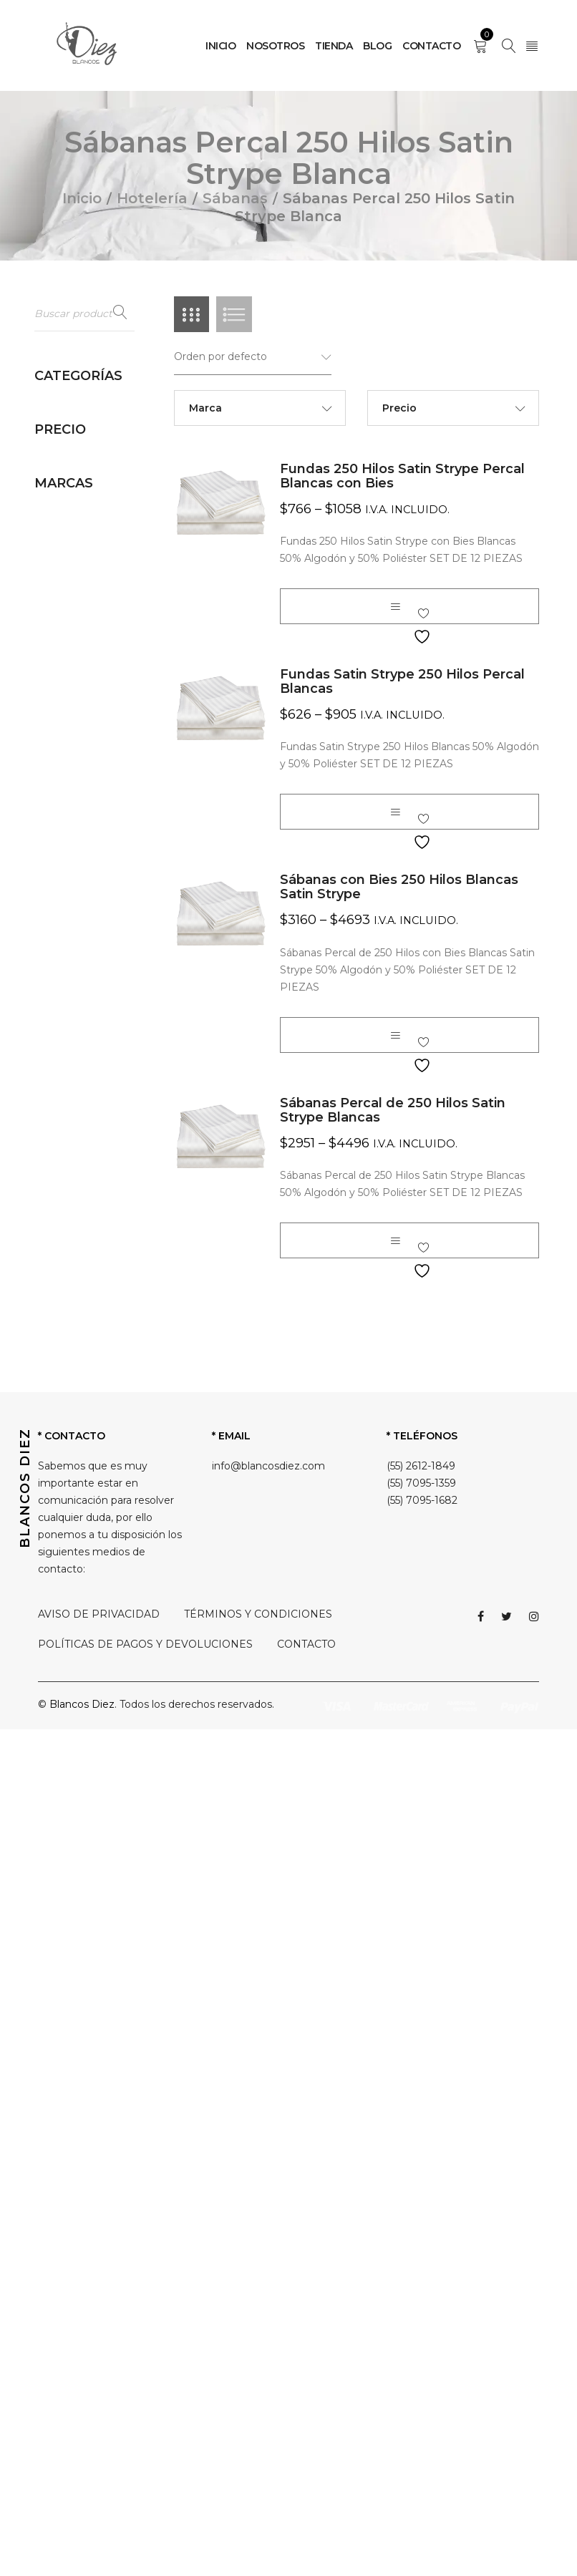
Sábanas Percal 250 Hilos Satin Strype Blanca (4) (97, 1343)
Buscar (120, 312)
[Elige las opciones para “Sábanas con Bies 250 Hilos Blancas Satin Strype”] (395, 1035)
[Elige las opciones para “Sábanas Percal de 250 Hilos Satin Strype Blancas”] (395, 1241)
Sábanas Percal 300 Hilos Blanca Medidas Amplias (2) (93, 1601)
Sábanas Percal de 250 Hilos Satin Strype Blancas (392, 1111)
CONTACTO (306, 2490)
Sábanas (235, 198)
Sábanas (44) (80, 794)
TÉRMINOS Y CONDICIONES (258, 2460)
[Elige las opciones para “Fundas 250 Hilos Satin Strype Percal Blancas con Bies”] (395, 607)
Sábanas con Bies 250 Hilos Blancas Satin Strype (399, 888)
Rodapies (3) (79, 771)
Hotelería (152, 198)
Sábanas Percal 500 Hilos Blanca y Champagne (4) (97, 1687)
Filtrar (60, 2074)
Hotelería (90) (68, 405)
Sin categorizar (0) (79, 1967)
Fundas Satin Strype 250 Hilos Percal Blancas (402, 683)
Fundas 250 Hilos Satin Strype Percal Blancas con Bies (402, 477)
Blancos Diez (67, 2188)
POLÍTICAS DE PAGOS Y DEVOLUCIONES (145, 2490)
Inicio (82, 198)
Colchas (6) (75, 555)
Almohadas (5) (84, 432)
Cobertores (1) (83, 532)
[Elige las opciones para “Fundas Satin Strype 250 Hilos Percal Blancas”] (395, 813)
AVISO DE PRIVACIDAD (99, 2460)
